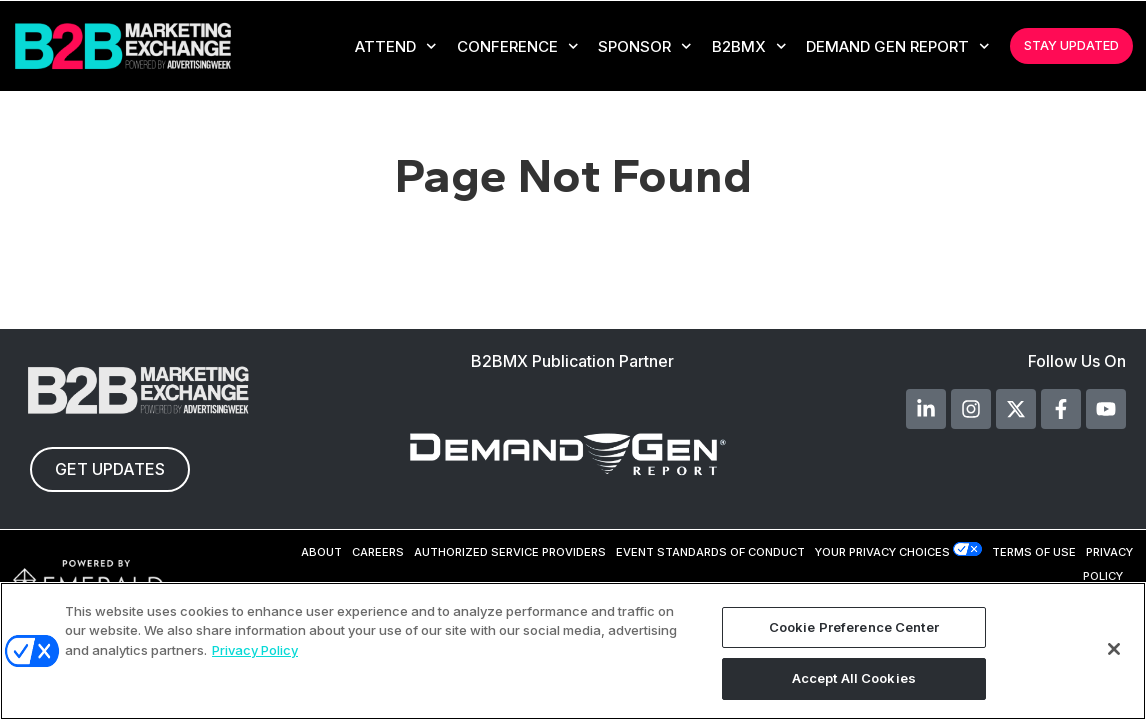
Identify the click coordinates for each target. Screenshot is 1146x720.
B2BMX (749, 46)
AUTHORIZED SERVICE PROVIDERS (510, 552)
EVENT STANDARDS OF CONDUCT (710, 552)
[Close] (1114, 649)
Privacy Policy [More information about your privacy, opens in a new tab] (255, 650)
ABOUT (321, 552)
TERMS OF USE (1034, 552)
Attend (396, 46)
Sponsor (645, 46)
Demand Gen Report (898, 46)
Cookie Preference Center (854, 627)
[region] (573, 651)
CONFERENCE (518, 46)
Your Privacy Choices (882, 552)
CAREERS (378, 552)
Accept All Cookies (854, 678)
